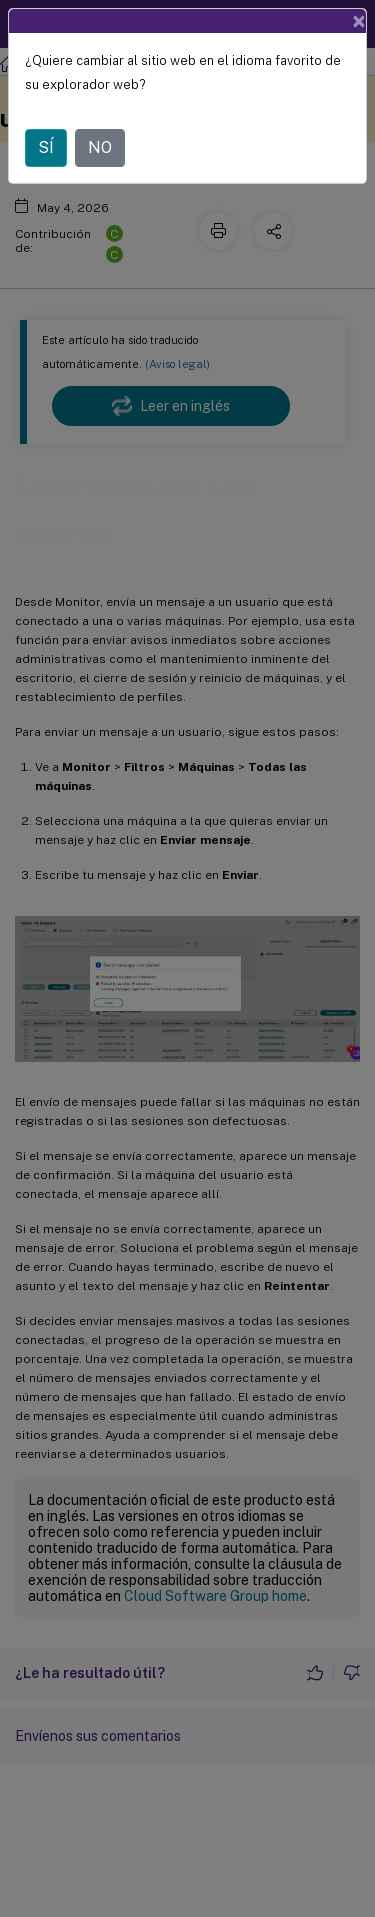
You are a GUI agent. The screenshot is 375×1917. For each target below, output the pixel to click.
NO (100, 147)
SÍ (46, 147)
